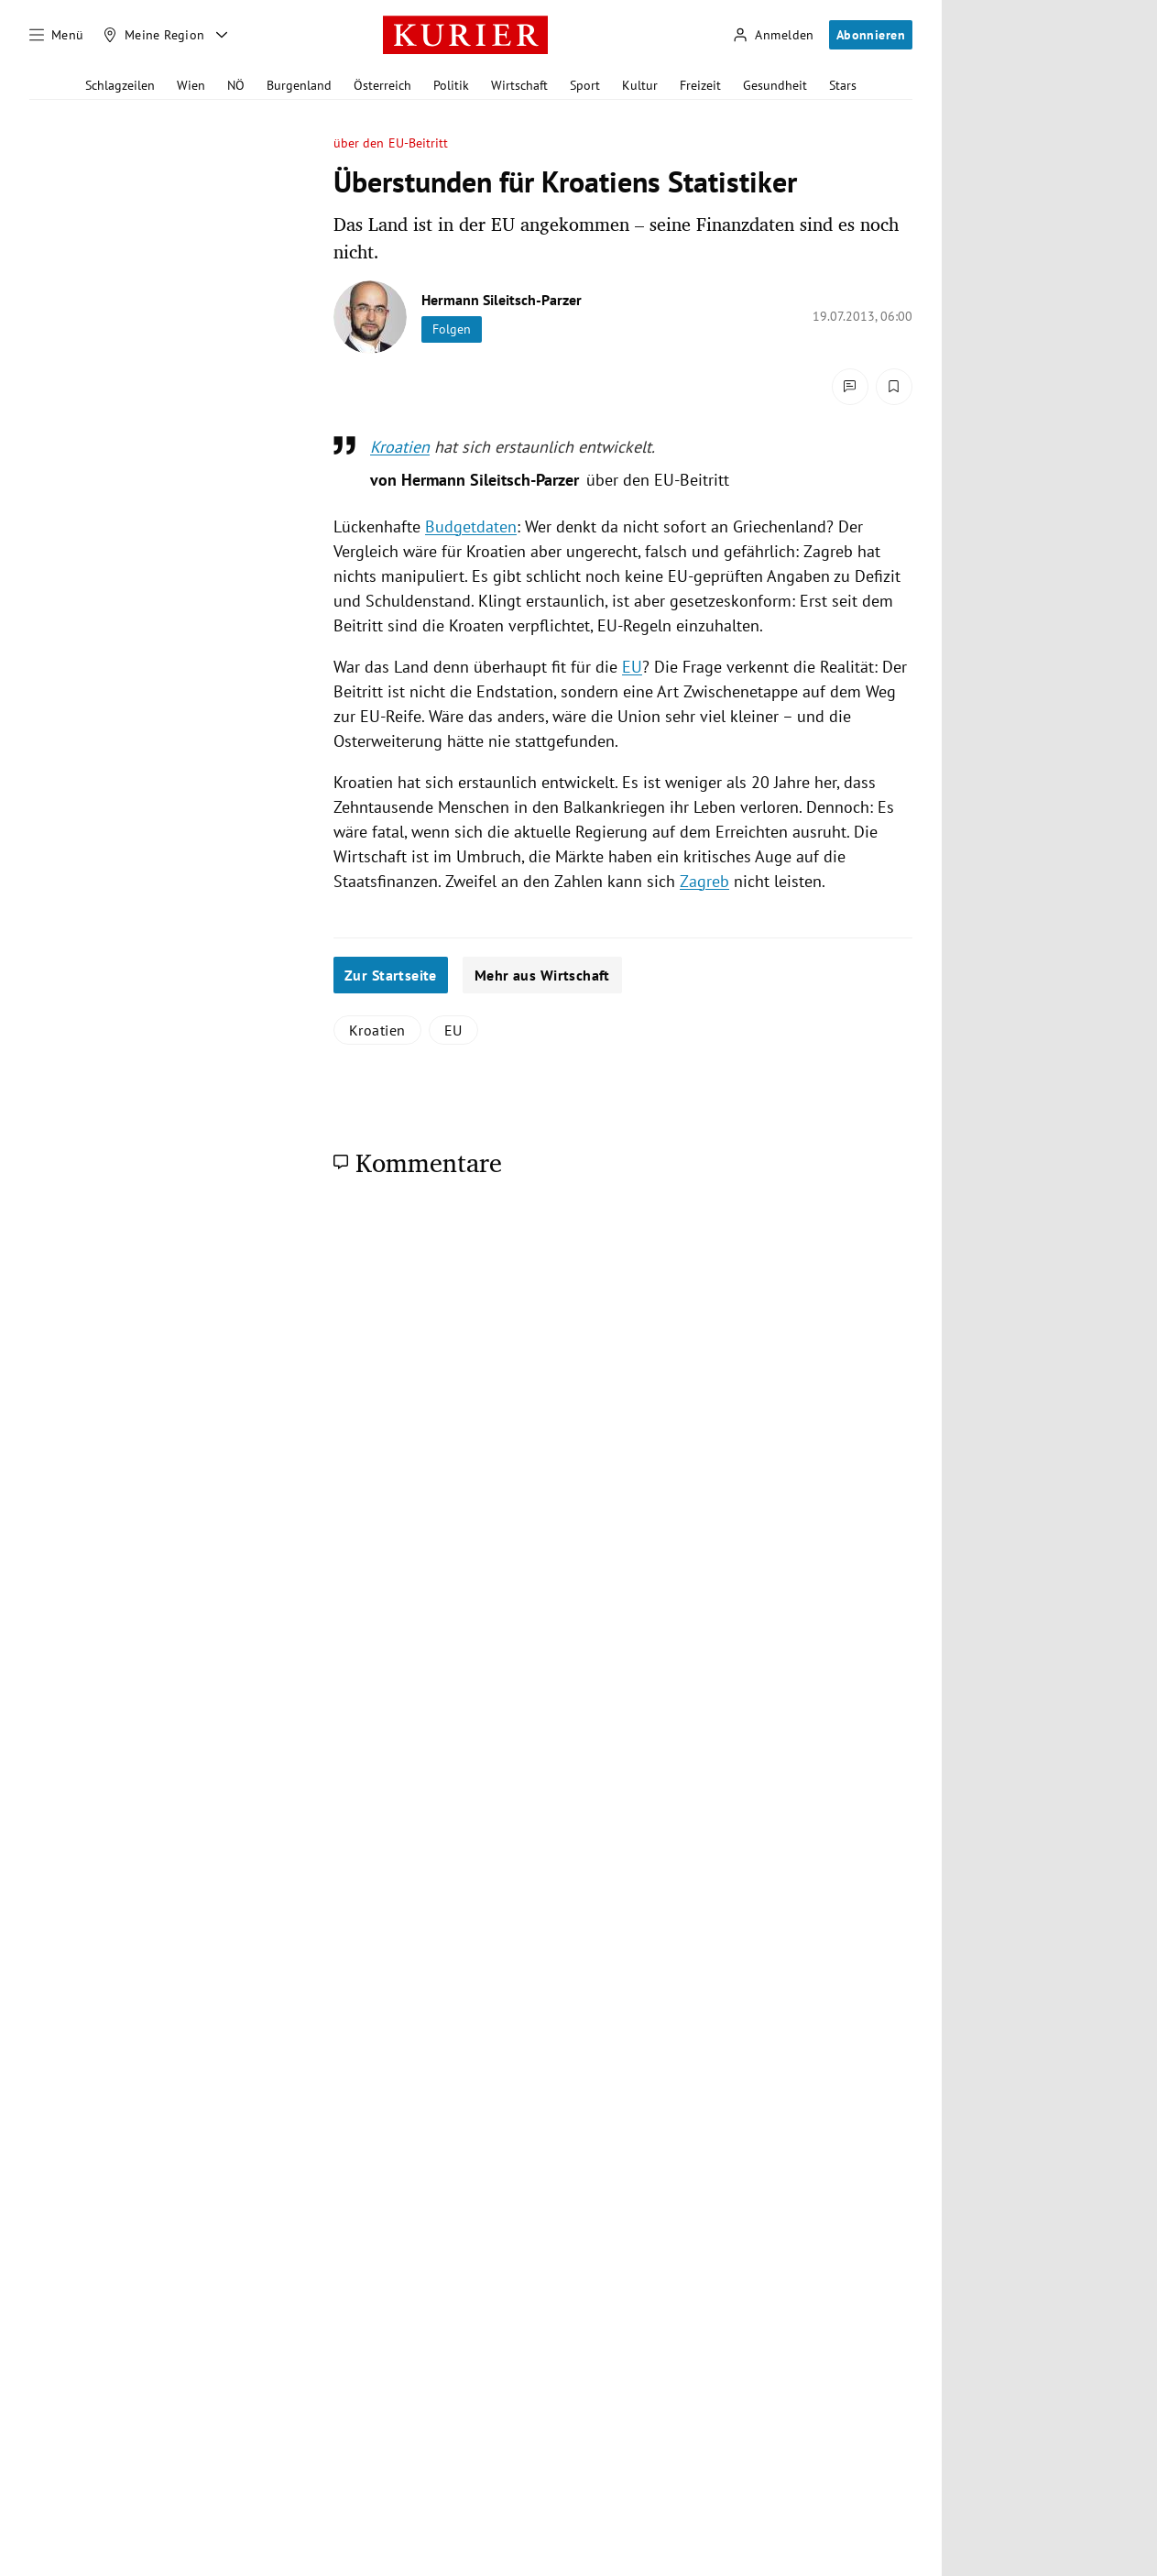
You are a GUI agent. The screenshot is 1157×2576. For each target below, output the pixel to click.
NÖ (236, 85)
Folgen (451, 329)
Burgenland (299, 85)
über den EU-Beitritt (390, 143)
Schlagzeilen (120, 85)
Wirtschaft (519, 85)
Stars (843, 85)
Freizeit (700, 85)
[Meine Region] (154, 34)
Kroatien (400, 446)
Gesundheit (775, 85)
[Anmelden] (773, 35)
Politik (451, 85)
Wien (191, 85)
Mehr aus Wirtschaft (542, 975)
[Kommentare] (850, 386)
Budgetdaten (471, 526)
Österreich (382, 85)
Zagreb (704, 881)
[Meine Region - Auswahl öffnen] (222, 35)
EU (632, 666)
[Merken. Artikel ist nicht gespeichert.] (894, 386)
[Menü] (56, 34)
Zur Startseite (390, 975)
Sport (585, 85)
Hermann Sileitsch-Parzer (501, 299)
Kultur (640, 85)
